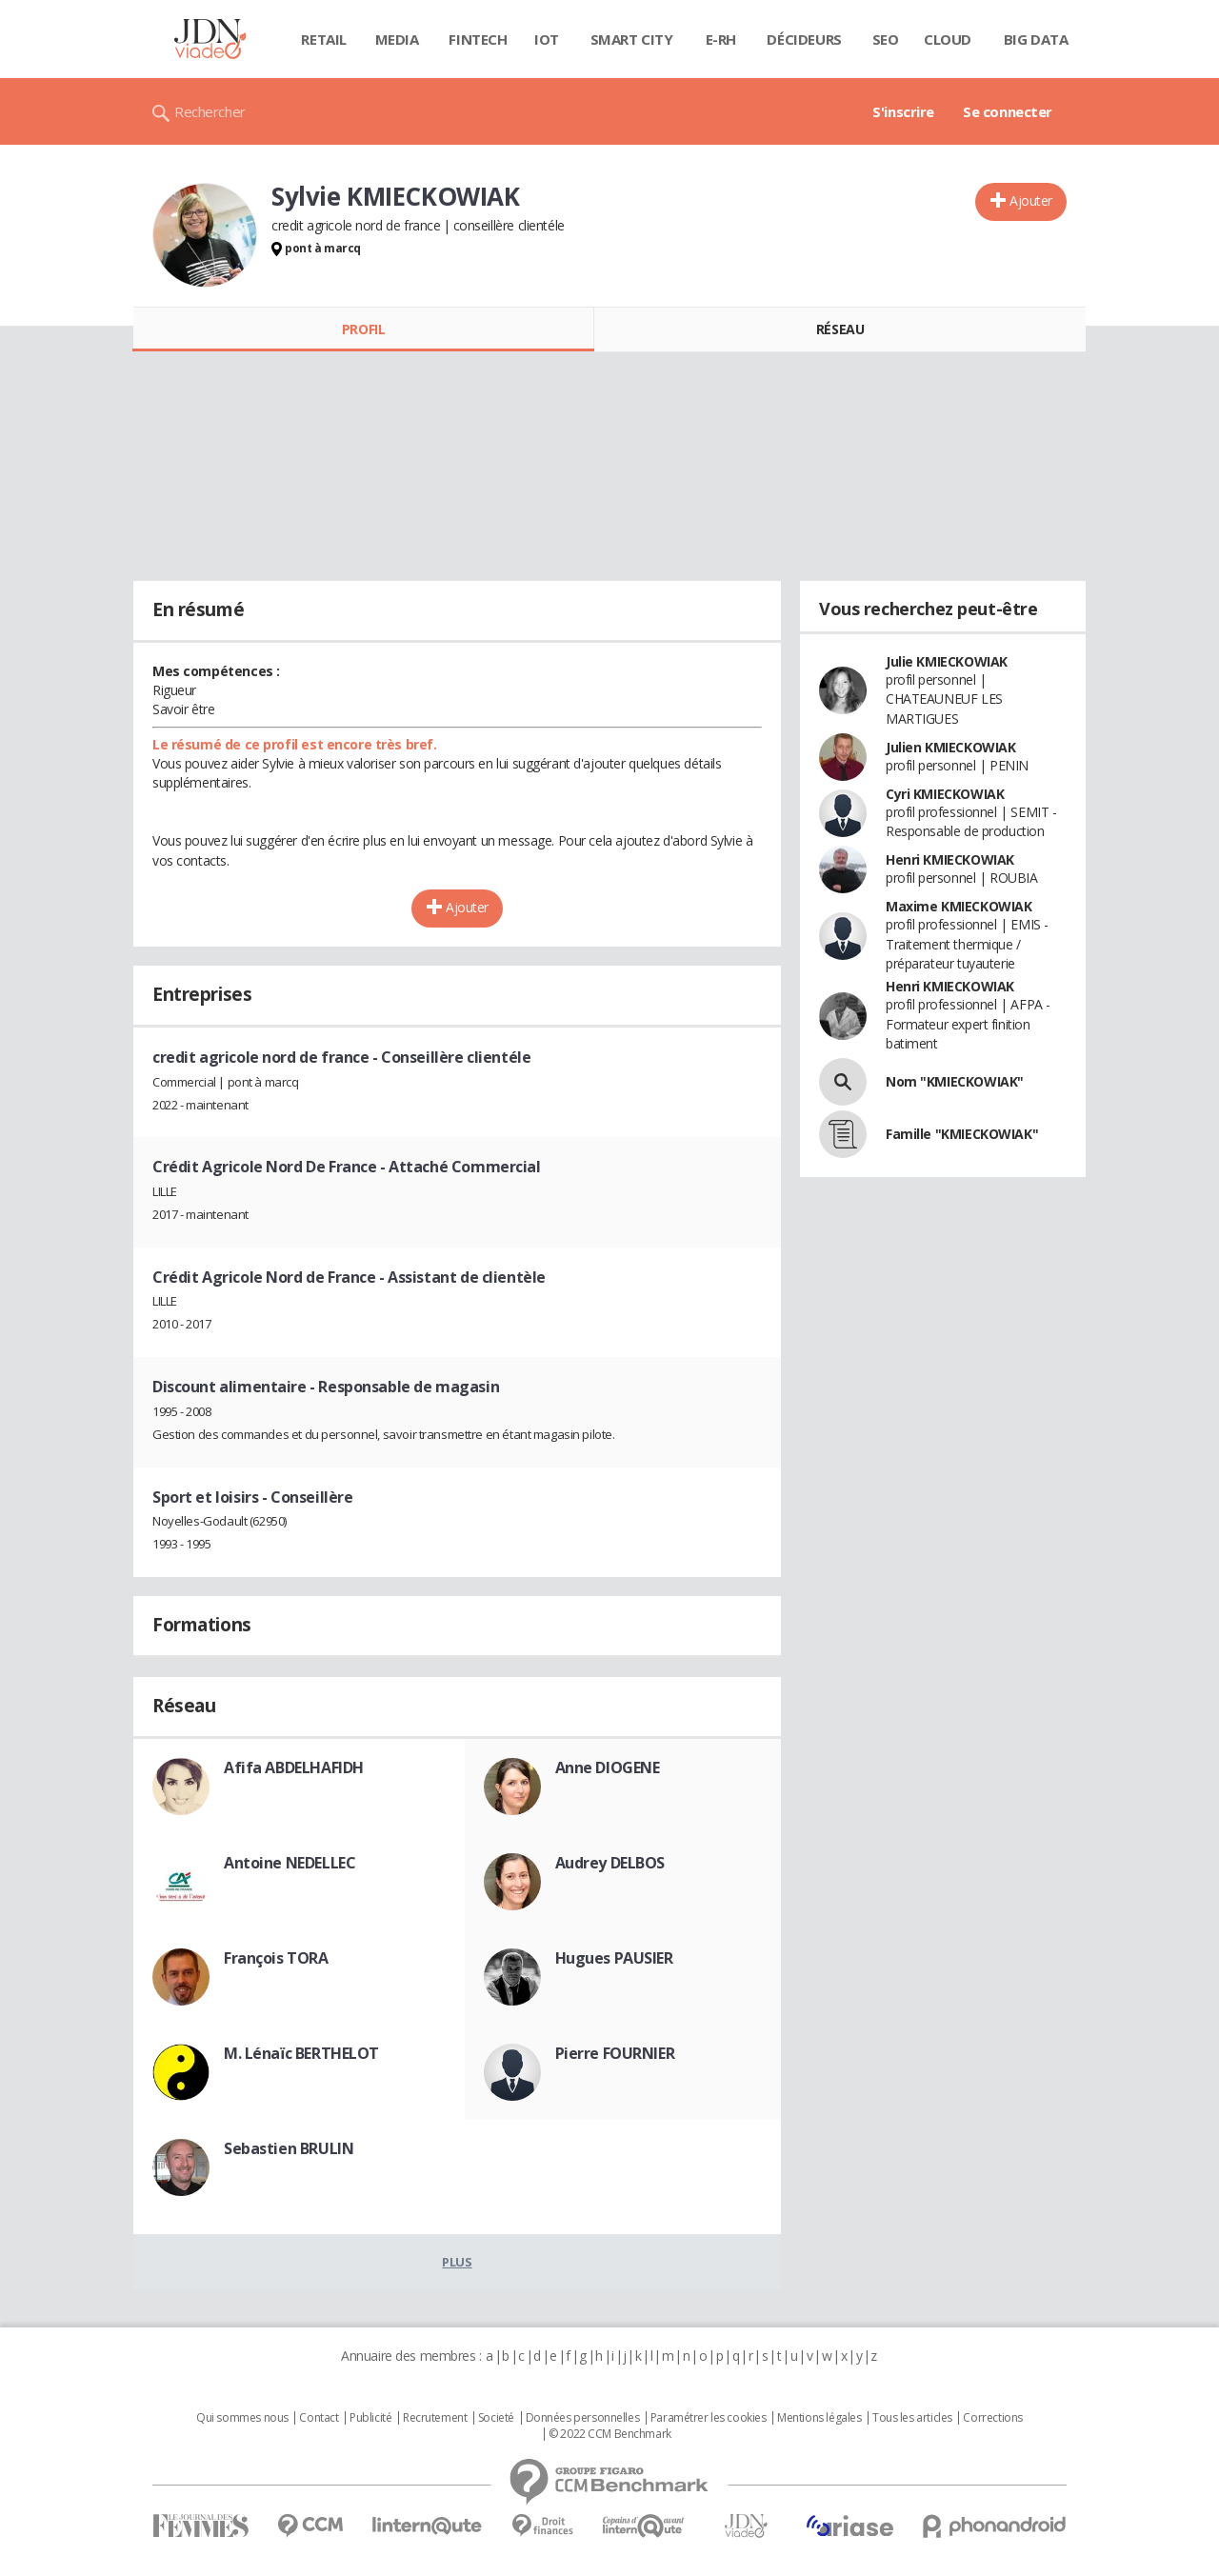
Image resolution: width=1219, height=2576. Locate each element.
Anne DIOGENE (607, 1767)
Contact (318, 2418)
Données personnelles (583, 2418)
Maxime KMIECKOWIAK (958, 906)
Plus (456, 2261)
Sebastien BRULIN (288, 2148)
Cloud (947, 39)
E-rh (721, 39)
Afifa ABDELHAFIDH (294, 1767)
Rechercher (210, 111)
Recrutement (435, 2418)
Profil (363, 329)
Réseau (840, 329)
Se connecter (1007, 111)
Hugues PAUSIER (614, 1957)
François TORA (276, 1957)
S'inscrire (903, 111)
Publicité (370, 2418)
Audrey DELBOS (610, 1862)
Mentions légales (819, 2418)
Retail (323, 39)
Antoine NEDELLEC (289, 1862)
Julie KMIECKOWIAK (947, 661)
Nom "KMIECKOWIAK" (955, 1081)
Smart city (631, 39)
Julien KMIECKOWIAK (950, 747)
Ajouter (1030, 200)
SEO (885, 39)
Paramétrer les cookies (708, 2418)
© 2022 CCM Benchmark (610, 2434)
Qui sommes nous (242, 2418)
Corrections (992, 2418)
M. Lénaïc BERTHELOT (301, 2053)
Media (397, 39)
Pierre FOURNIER (615, 2053)
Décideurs (804, 39)
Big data (1036, 39)
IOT (546, 39)
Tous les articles (912, 2418)
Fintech (478, 39)
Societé (496, 2418)
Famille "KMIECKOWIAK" (962, 1134)
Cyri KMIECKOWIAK (945, 794)
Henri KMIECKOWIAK (950, 859)
